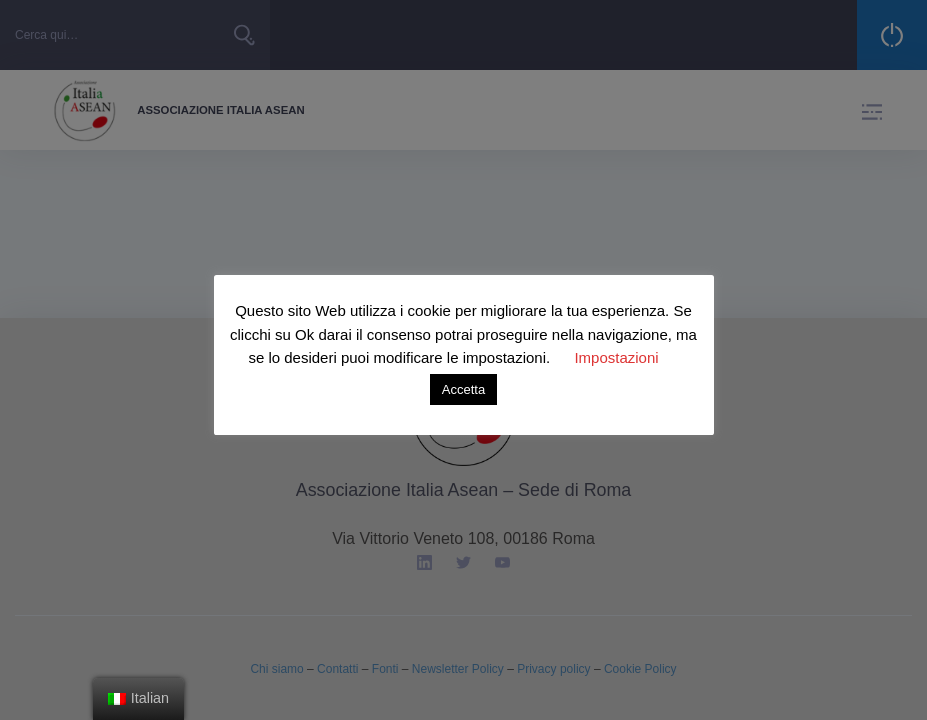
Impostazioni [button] (616, 357)
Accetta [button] (463, 389)
